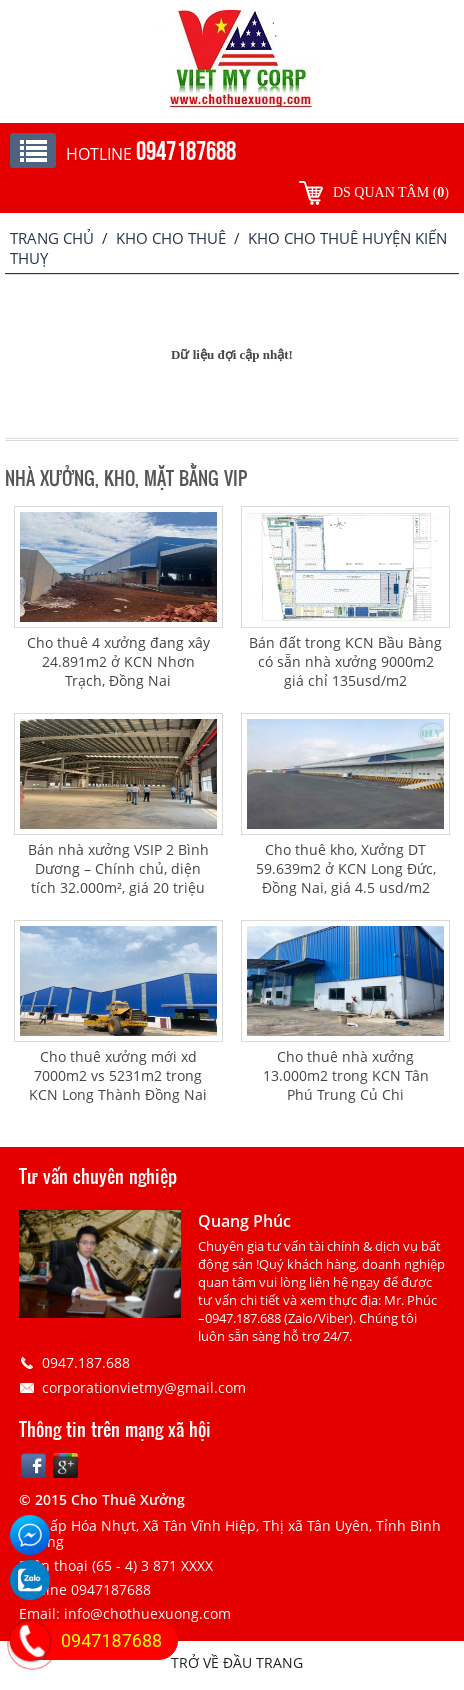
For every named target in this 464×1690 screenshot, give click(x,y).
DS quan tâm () (391, 192)
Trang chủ (52, 238)
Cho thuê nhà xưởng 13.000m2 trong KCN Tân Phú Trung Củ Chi (346, 1075)
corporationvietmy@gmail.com (144, 1387)
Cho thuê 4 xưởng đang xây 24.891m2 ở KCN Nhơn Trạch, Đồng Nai (118, 661)
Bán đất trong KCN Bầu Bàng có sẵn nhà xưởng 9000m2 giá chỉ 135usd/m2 (345, 661)
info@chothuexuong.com (147, 1613)
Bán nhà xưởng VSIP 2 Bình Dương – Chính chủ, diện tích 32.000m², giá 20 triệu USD (118, 878)
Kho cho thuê (171, 238)
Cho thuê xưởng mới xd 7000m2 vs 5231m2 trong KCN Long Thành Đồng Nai (118, 1075)
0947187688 (111, 1640)
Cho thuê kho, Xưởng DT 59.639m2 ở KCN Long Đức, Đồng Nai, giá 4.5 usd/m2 (346, 868)
